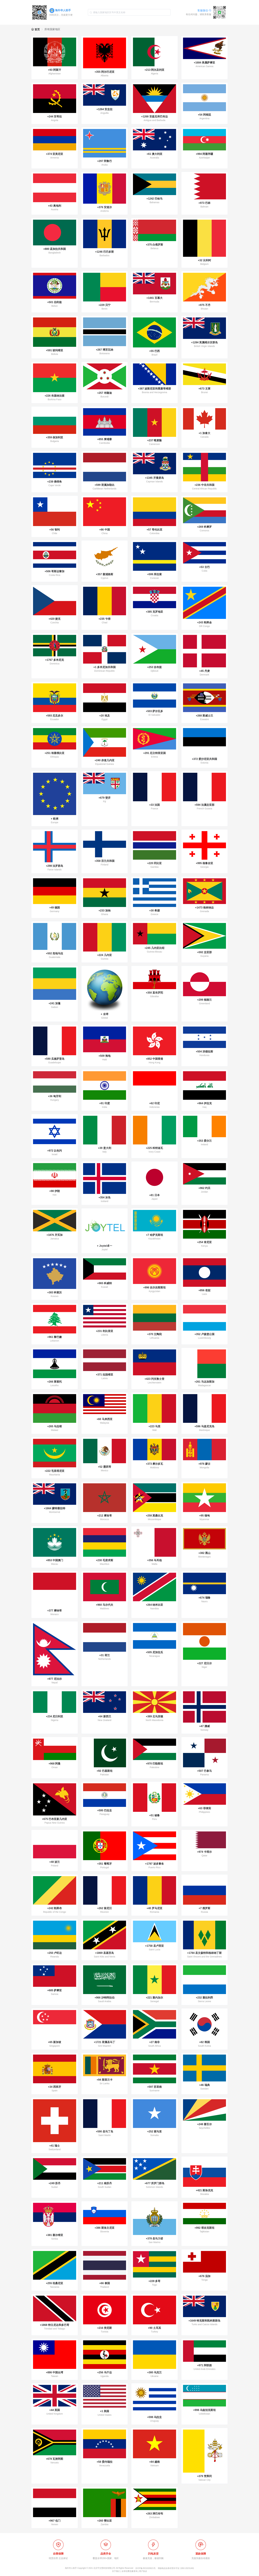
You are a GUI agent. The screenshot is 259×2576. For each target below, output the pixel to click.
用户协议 (143, 2571)
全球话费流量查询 (129, 2571)
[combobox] (129, 12)
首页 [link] (35, 29)
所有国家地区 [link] (52, 29)
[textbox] (129, 12)
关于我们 (116, 2571)
